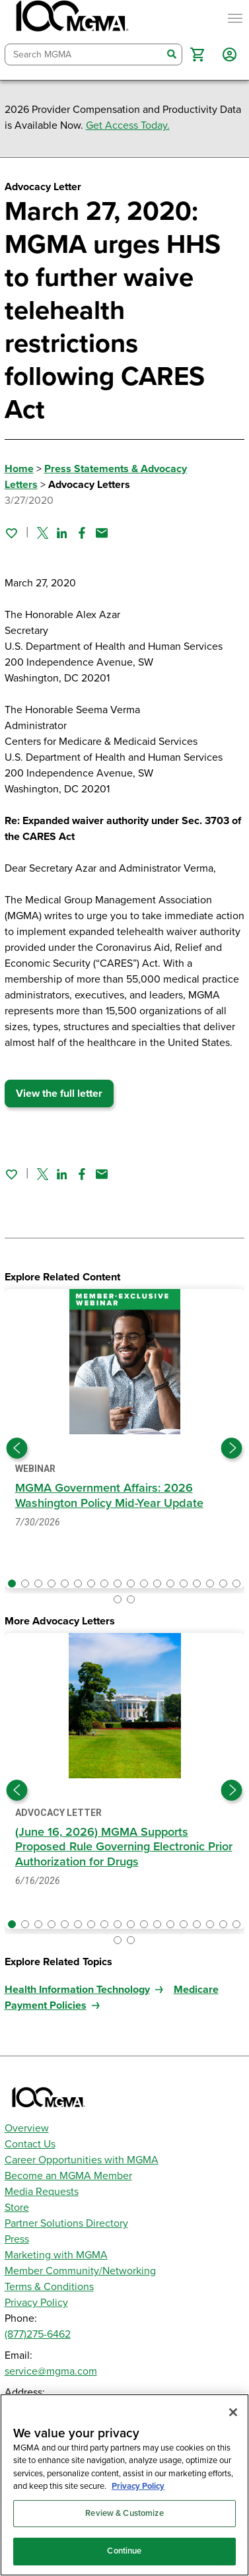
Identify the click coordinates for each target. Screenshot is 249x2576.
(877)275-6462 (38, 2334)
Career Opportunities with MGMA (82, 2160)
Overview (27, 2128)
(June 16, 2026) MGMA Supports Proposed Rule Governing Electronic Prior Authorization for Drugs (124, 1847)
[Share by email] (102, 533)
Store (17, 2207)
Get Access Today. (128, 125)
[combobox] (83, 54)
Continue (124, 2551)
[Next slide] (231, 1448)
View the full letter (59, 1093)
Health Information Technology (77, 1989)
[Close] (233, 2412)
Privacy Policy (36, 2302)
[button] (197, 54)
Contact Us (30, 2144)
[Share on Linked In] (62, 533)
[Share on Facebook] (82, 533)
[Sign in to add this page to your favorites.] (11, 533)
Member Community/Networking (80, 2271)
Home (19, 468)
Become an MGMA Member (68, 2175)
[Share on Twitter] (42, 533)
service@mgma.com (51, 2371)
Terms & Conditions (49, 2286)
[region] (124, 2485)
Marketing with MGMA (56, 2255)
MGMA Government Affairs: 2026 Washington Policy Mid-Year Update (110, 1495)
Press (17, 2239)
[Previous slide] (17, 1448)
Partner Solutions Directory (66, 2223)
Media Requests (42, 2191)
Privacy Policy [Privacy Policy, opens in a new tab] (138, 2486)
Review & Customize (124, 2513)
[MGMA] (71, 18)
